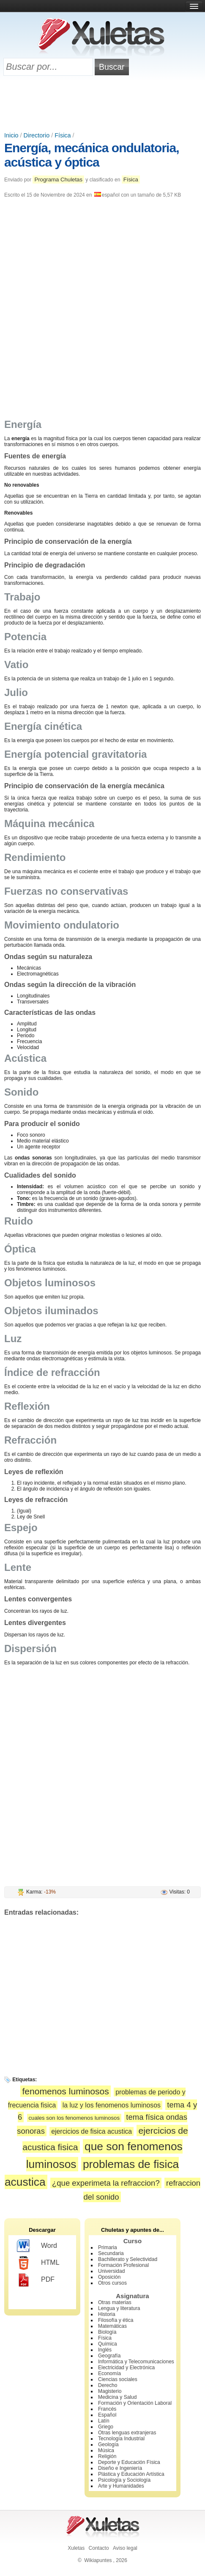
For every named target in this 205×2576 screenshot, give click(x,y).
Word (37, 2246)
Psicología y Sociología (124, 2480)
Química (107, 2344)
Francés (107, 2409)
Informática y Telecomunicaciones (136, 2362)
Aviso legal (125, 2548)
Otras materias (114, 2302)
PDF (36, 2280)
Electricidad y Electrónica (126, 2367)
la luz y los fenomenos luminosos (112, 2105)
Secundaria (111, 2253)
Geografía (109, 2356)
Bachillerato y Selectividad (127, 2259)
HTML (38, 2263)
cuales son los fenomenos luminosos (74, 2118)
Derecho (107, 2385)
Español (107, 2415)
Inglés (105, 2350)
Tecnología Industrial (121, 2439)
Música (106, 2450)
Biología (107, 2332)
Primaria (107, 2247)
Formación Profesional (123, 2265)
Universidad (111, 2271)
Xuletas (76, 2548)
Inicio (11, 135)
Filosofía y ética (115, 2320)
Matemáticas (112, 2326)
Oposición (109, 2277)
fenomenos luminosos (65, 2091)
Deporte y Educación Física (129, 2462)
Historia (106, 2314)
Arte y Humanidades (121, 2486)
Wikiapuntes (98, 2560)
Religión (107, 2456)
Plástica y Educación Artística (131, 2474)
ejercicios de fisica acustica (91, 2131)
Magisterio (109, 2391)
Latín (103, 2421)
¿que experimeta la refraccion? (106, 2183)
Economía (109, 2373)
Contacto (99, 2548)
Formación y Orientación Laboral (135, 2403)
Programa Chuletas (58, 179)
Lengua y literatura (119, 2308)
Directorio (37, 135)
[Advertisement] (103, 104)
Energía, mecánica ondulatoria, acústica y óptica (91, 155)
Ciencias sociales (117, 2379)
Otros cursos (112, 2283)
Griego (105, 2427)
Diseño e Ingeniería (120, 2468)
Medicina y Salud (117, 2397)
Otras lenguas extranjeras (127, 2433)
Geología (108, 2444)
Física (63, 135)
